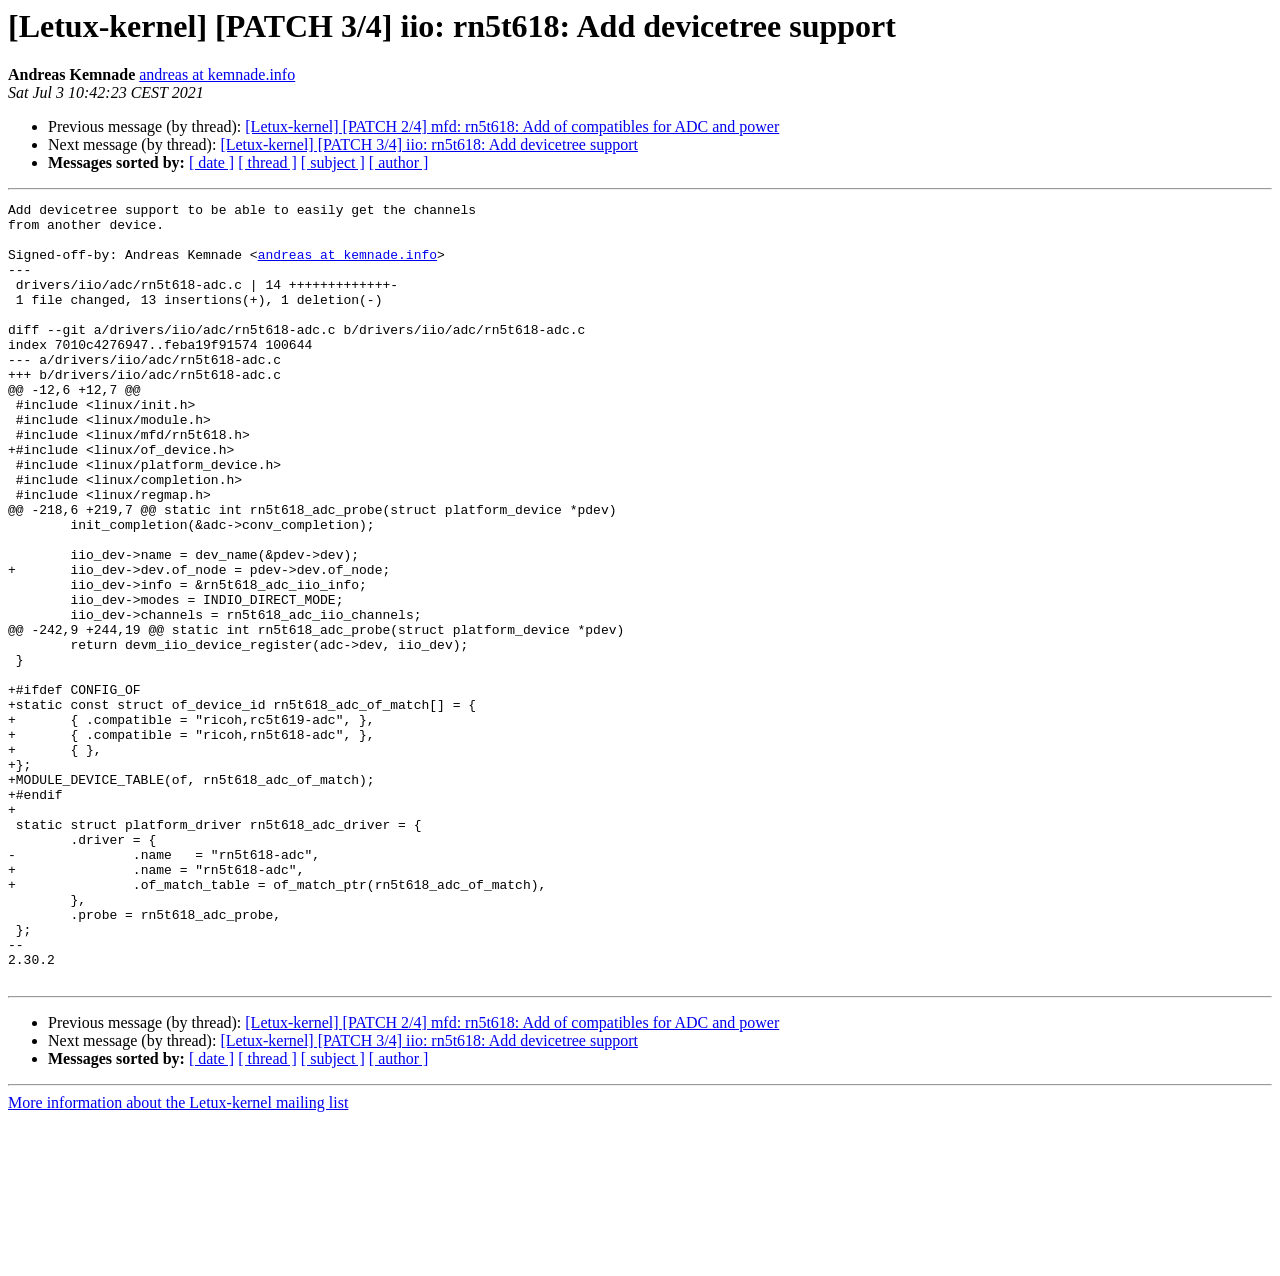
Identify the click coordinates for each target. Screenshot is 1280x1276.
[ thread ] (267, 162)
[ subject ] (333, 162)
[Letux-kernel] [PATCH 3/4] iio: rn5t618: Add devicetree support (429, 144)
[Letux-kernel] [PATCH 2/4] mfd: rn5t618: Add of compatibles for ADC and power (512, 126)
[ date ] (211, 162)
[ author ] (399, 162)
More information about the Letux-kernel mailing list (178, 1258)
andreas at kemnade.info (217, 74)
